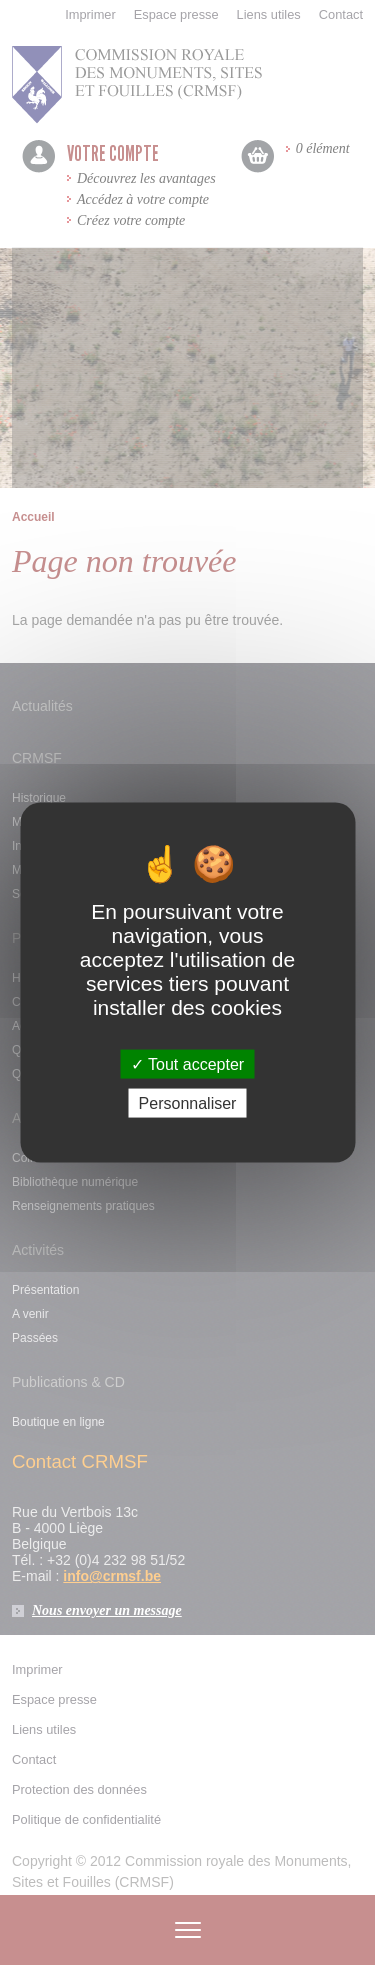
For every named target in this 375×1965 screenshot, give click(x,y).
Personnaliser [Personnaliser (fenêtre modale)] (188, 1103)
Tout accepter (187, 1064)
